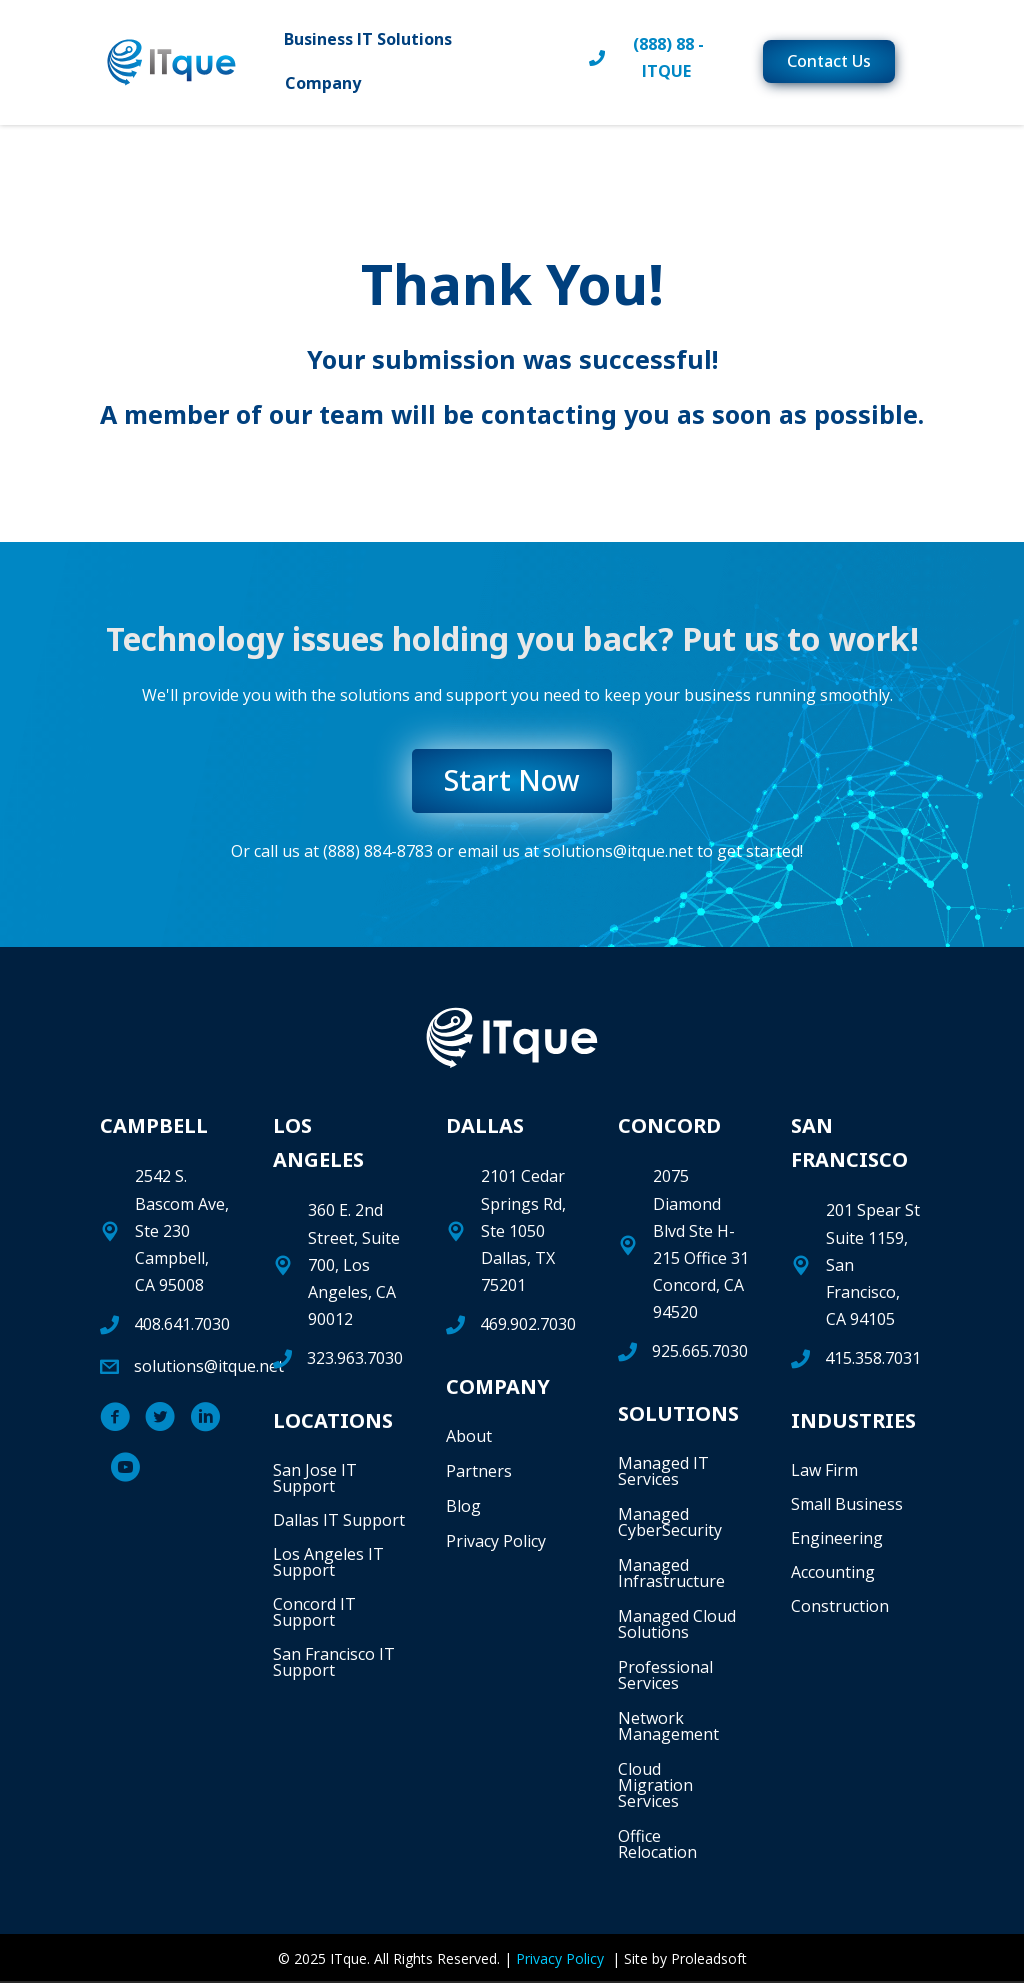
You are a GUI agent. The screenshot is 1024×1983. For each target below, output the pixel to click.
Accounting (833, 1574)
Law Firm (824, 1472)
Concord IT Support (314, 1614)
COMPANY (498, 1388)
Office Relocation (657, 1847)
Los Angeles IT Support (328, 1564)
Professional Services (665, 1678)
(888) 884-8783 (378, 854)
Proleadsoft (709, 1961)
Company (332, 86)
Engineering (837, 1540)
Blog (463, 1508)
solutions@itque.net (618, 854)
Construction (840, 1608)
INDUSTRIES (853, 1422)
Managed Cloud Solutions (677, 1627)
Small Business (847, 1506)
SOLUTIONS (678, 1416)
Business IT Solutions (377, 42)
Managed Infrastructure (671, 1576)
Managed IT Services (663, 1474)
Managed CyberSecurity (670, 1525)
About (469, 1438)
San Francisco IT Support (334, 1664)
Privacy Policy (496, 1543)
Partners (479, 1473)
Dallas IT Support (339, 1522)
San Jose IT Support (315, 1480)
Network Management (668, 1729)
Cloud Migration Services (655, 1788)
